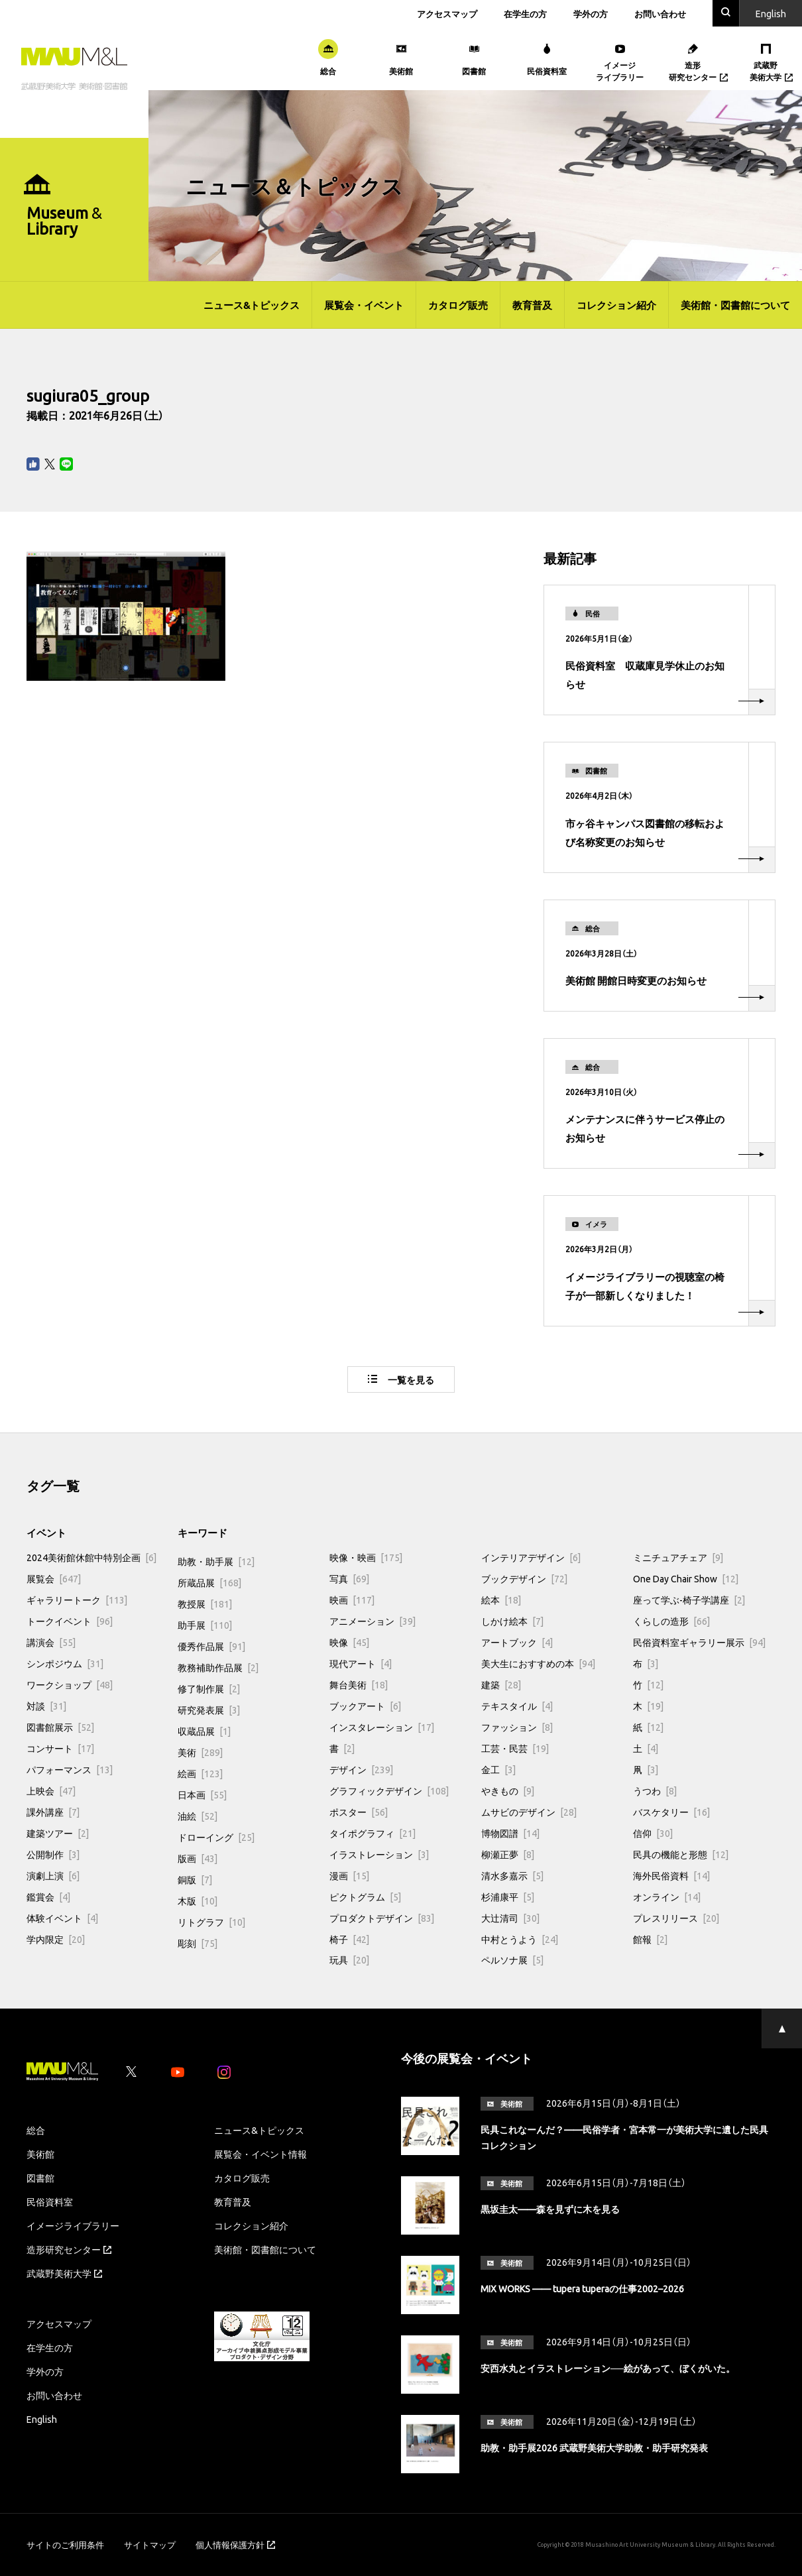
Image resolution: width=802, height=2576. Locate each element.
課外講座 (53, 1811)
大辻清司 (510, 1917)
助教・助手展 (216, 1561)
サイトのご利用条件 (65, 2544)
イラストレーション (379, 1854)
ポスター (358, 1811)
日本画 (202, 1794)
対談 (46, 1705)
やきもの (507, 1790)
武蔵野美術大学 (64, 2273)
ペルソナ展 (512, 1959)
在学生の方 (525, 13)
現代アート (360, 1663)
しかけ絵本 (512, 1620)
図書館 (40, 2177)
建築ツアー (58, 1833)
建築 (501, 1684)
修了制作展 (209, 1688)
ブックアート (365, 1705)
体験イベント (62, 1917)
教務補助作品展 (218, 1667)
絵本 (501, 1599)
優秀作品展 (211, 1646)
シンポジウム (65, 1663)
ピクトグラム (365, 1896)
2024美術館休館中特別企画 (91, 1557)
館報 (650, 1939)
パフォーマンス (70, 1769)
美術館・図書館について (735, 305)
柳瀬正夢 (507, 1854)
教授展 (205, 1603)
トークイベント (70, 1620)
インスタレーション (381, 1726)
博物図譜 (510, 1833)
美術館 (40, 2153)
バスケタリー (671, 1811)
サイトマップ (150, 2544)
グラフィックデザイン (389, 1790)
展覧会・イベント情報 (260, 2153)
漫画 (349, 1875)
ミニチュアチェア (678, 1557)
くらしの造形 (671, 1620)
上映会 (51, 1790)
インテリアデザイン (531, 1557)
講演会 (51, 1642)
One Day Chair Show (685, 1578)
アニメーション (372, 1620)
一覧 (401, 1379)
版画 (197, 1858)
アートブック (517, 1642)
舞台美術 (358, 1684)
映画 (351, 1599)
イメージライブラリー (73, 2225)
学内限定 (56, 1939)
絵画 (200, 1773)
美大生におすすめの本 (538, 1663)
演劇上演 (53, 1875)
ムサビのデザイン (529, 1811)
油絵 (197, 1815)
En (771, 13)
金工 (498, 1769)
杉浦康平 (507, 1896)
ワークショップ (70, 1684)
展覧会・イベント (364, 305)
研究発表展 (209, 1709)
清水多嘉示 (512, 1875)
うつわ (655, 1790)
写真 (349, 1578)
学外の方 (590, 13)
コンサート (60, 1748)
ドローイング (216, 1837)
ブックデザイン (524, 1578)
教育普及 (532, 305)
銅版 (195, 1879)
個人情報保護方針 (235, 2544)
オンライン (667, 1896)
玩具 (349, 1959)
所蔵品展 (209, 1582)
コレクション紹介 (616, 305)
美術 (200, 1752)
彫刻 (197, 1943)
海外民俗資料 (671, 1875)
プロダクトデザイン (381, 1917)
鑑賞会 (48, 1896)
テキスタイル (517, 1705)
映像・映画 (365, 1557)
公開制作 (53, 1854)
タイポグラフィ (372, 1833)
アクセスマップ (447, 13)
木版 (197, 1900)
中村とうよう (519, 1939)
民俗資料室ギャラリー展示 (699, 1642)
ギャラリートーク (77, 1599)
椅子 (349, 1939)
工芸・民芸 (515, 1748)
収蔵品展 (204, 1730)
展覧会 (54, 1578)
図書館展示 (60, 1726)
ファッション (517, 1726)
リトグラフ (211, 1921)
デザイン (361, 1769)
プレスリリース (676, 1917)
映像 (349, 1642)
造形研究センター (69, 2249)
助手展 (205, 1624)
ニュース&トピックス (251, 305)
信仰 (653, 1833)
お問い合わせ (660, 13)
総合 (36, 2130)
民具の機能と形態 (680, 1854)
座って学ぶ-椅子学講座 (689, 1599)
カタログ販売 (458, 305)
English (42, 2419)
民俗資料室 (50, 2201)
